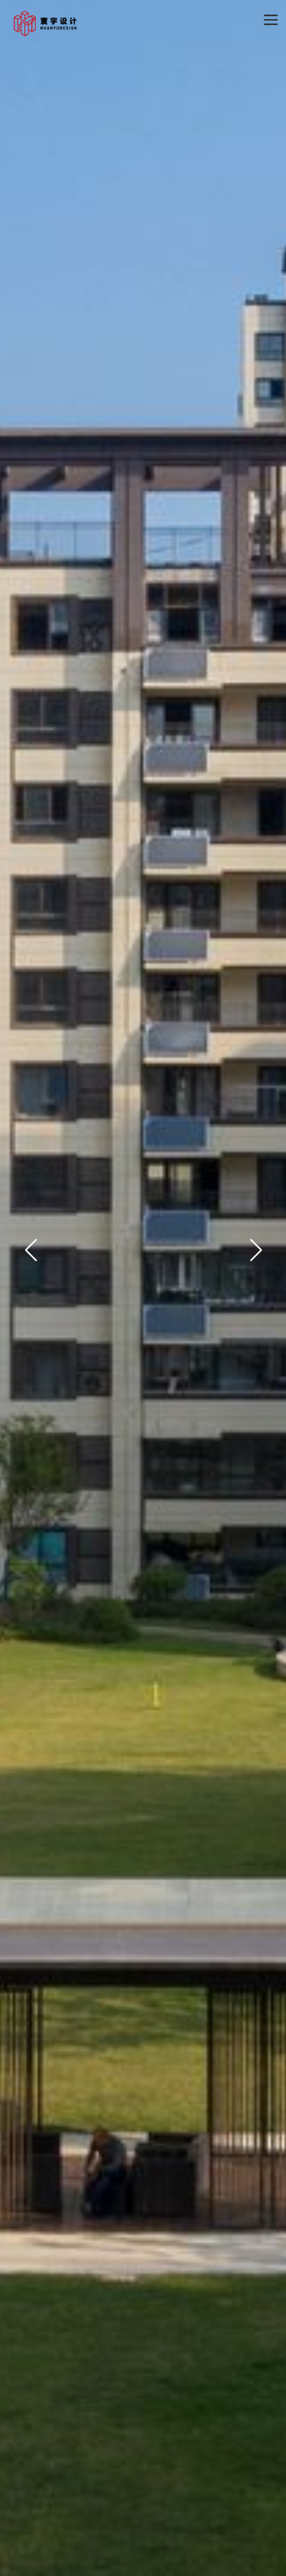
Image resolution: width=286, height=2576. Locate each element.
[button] (30, 1211)
